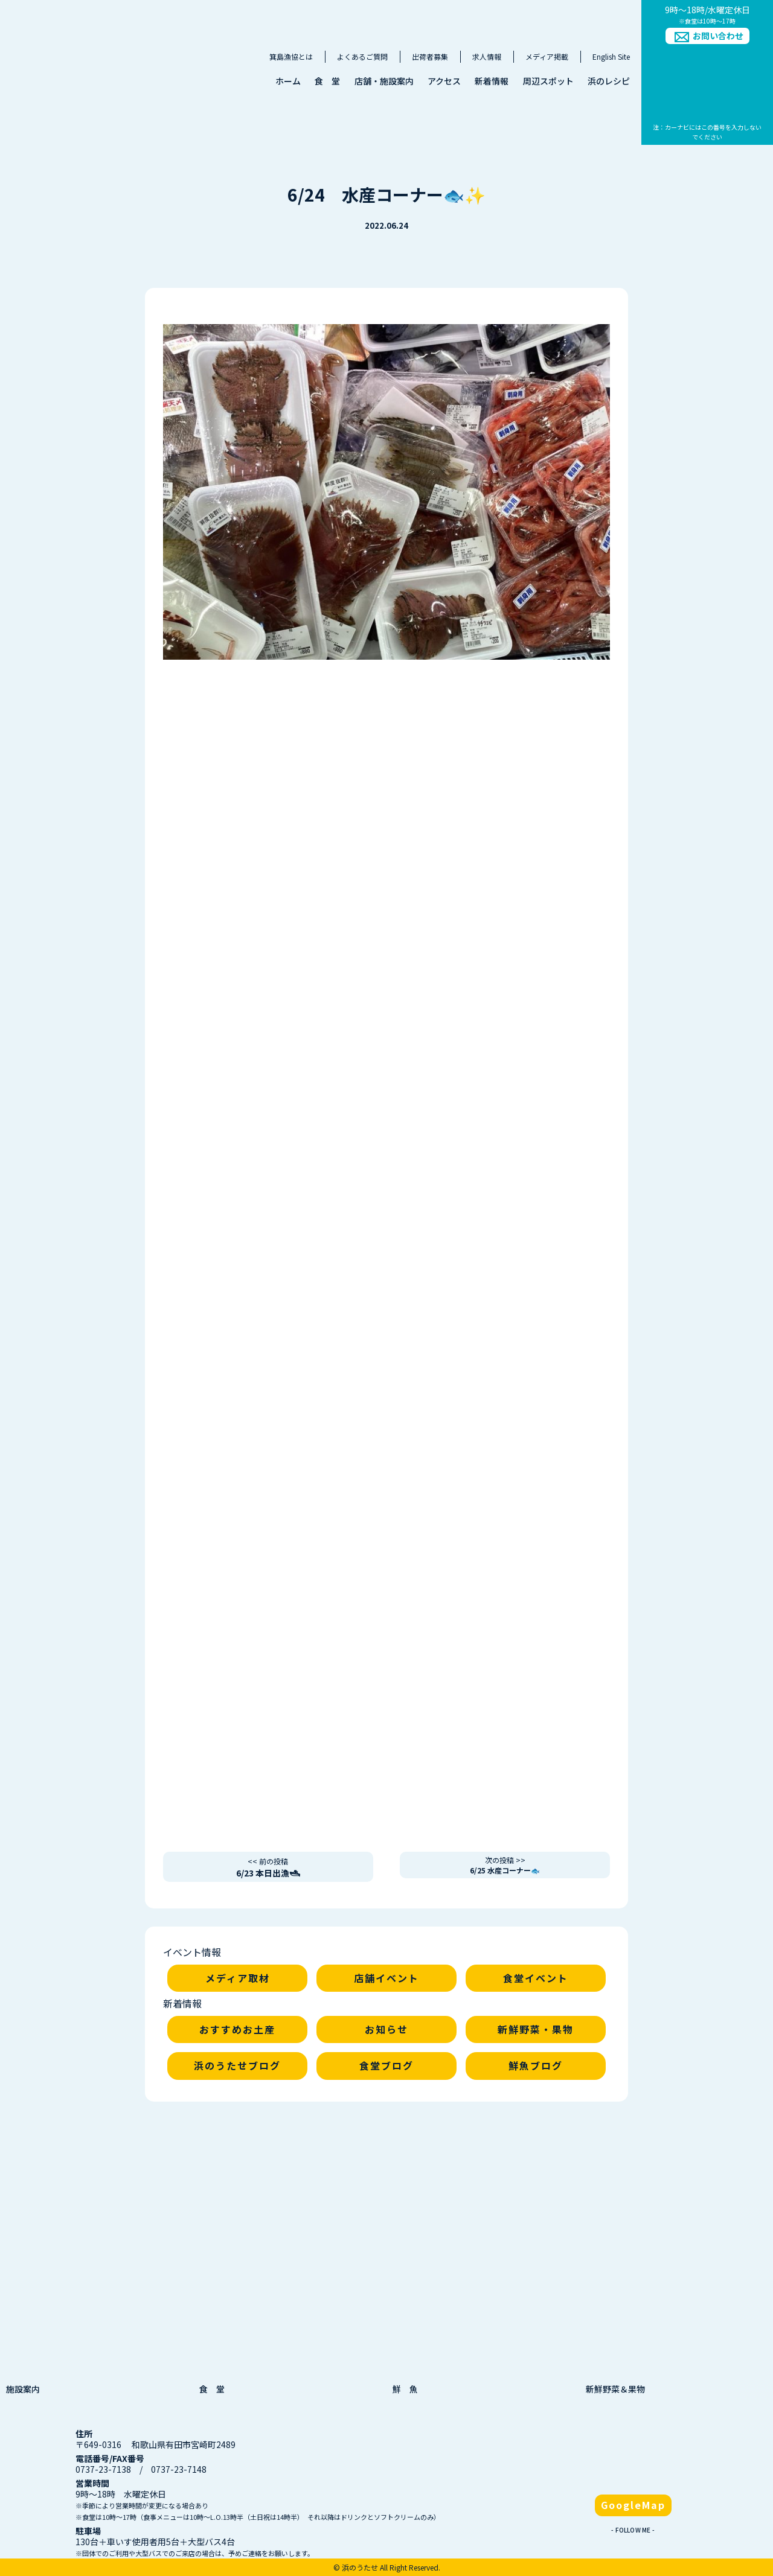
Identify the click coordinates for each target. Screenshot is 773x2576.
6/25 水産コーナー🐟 (505, 1865)
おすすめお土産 (237, 2029)
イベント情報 (192, 1952)
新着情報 (491, 81)
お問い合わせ (718, 36)
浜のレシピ (609, 81)
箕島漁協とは (291, 56)
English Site (611, 56)
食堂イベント (535, 1978)
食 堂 (327, 81)
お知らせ (386, 2029)
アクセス (444, 81)
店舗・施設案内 (384, 81)
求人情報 (486, 56)
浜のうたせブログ (237, 2065)
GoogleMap (633, 2505)
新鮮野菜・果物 (536, 2029)
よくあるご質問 (362, 56)
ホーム (288, 81)
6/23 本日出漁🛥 (268, 1867)
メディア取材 (237, 1978)
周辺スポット (548, 81)
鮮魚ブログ (535, 2065)
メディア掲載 (546, 56)
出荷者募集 (430, 56)
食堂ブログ (386, 2065)
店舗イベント (386, 1978)
